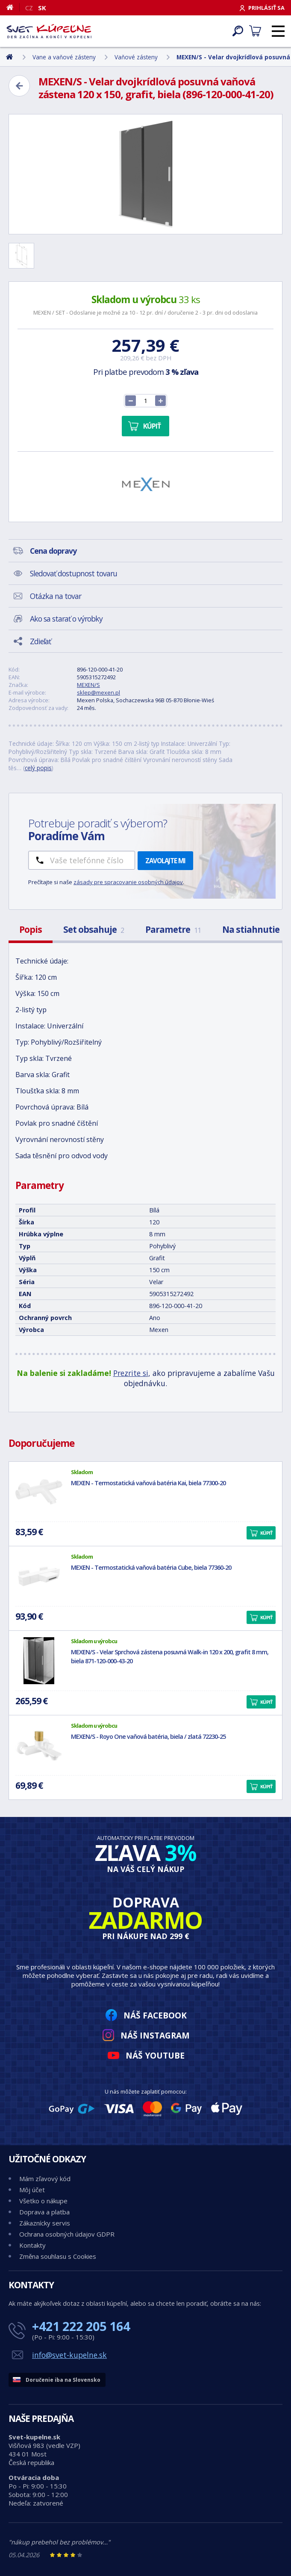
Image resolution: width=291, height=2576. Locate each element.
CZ (29, 7)
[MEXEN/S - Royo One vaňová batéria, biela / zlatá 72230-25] (38, 1745)
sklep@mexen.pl (98, 692)
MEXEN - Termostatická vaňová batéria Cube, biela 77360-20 (151, 1567)
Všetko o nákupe (43, 2200)
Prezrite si (130, 1373)
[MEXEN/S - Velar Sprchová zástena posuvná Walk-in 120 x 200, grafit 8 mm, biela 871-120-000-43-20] (38, 1660)
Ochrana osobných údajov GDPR (67, 2234)
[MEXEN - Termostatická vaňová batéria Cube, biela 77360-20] (38, 1576)
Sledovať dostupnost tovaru (73, 573)
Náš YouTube (155, 2055)
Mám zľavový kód (45, 2178)
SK (42, 7)
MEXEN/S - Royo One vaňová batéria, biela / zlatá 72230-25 (148, 1736)
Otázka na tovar (55, 596)
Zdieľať (40, 641)
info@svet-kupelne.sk (69, 2355)
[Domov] (13, 7)
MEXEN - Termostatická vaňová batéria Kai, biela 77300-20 (148, 1483)
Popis (30, 929)
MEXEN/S (88, 685)
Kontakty (32, 2245)
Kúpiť (152, 426)
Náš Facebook (155, 2015)
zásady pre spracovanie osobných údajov (128, 882)
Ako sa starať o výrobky (66, 618)
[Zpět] (19, 85)
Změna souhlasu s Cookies (57, 2256)
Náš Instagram (155, 2035)
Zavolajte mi (165, 860)
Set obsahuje (93, 929)
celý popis (38, 768)
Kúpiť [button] (266, 1533)
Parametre (173, 929)
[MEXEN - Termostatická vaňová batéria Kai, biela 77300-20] (38, 1491)
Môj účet (32, 2189)
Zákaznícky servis (44, 2223)
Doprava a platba (44, 2212)
